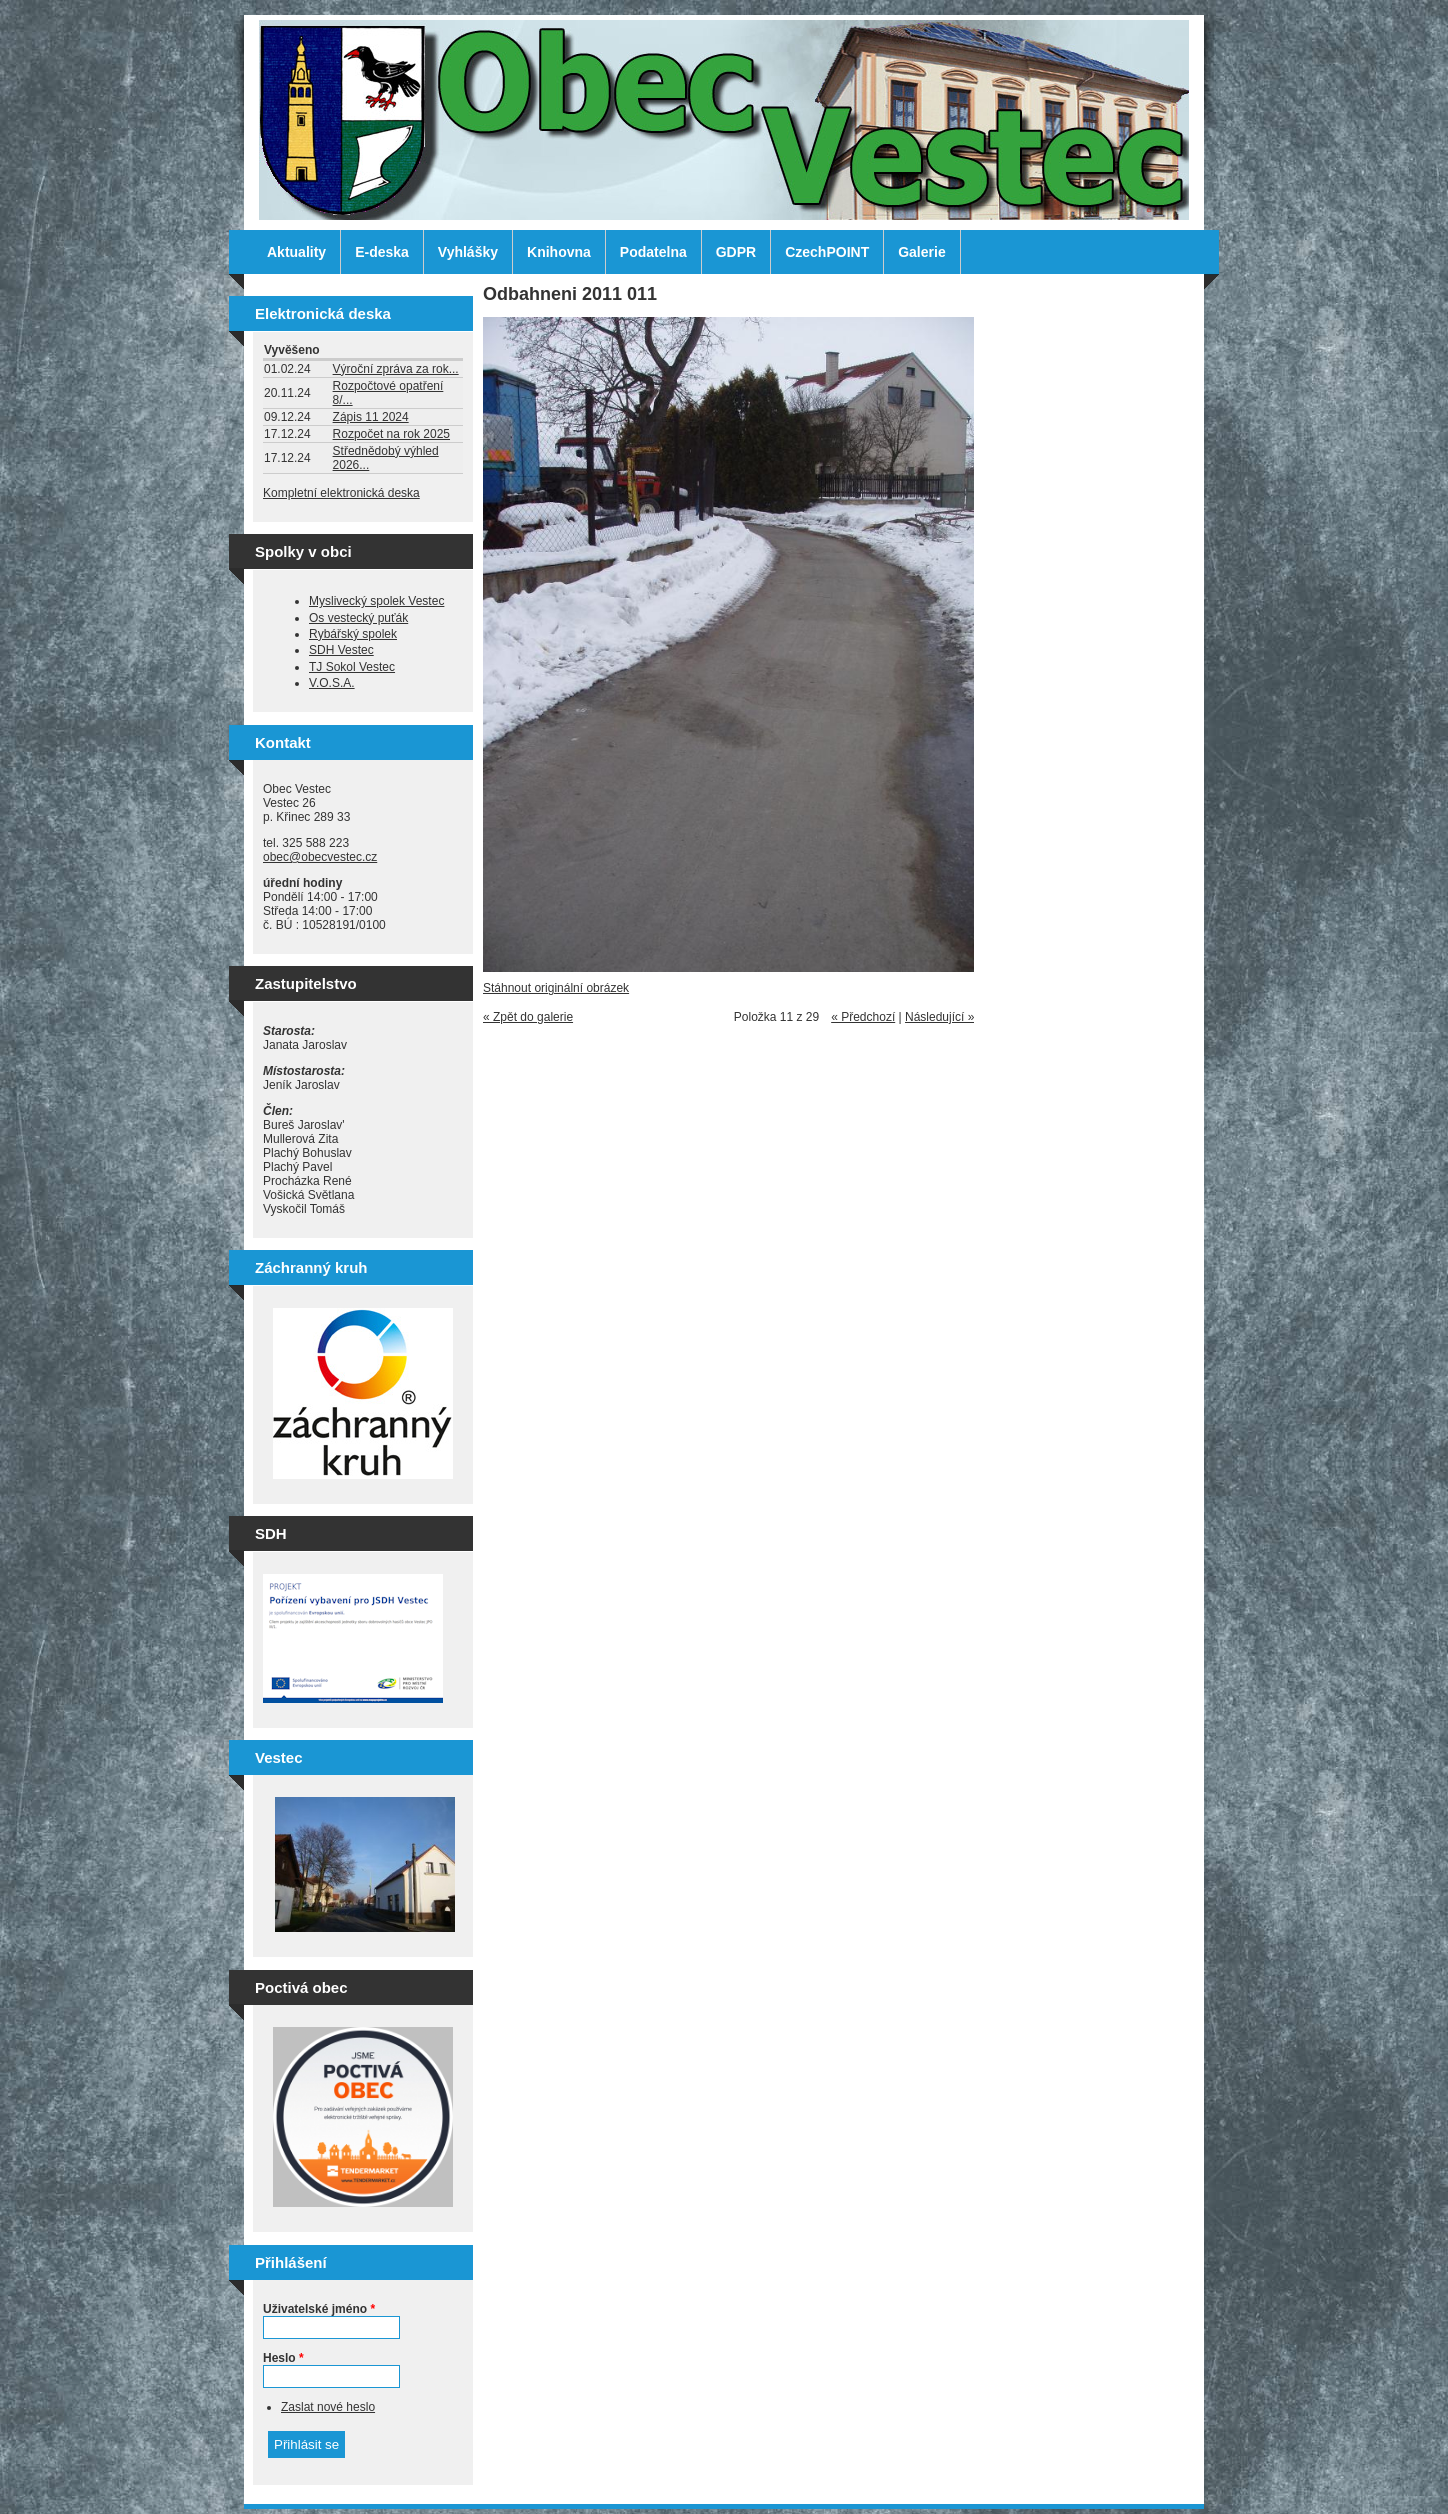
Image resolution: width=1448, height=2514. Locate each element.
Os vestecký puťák (358, 618)
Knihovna (559, 252)
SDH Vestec (341, 650)
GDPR (736, 252)
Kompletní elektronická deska (341, 493)
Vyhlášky (468, 252)
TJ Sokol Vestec (352, 667)
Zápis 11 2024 (371, 417)
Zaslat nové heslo (328, 2407)
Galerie (921, 252)
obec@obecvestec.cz (320, 857)
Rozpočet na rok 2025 (391, 434)
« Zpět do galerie (528, 1017)
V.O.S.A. (332, 683)
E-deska (382, 252)
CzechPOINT (827, 252)
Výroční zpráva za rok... (396, 369)
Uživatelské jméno (319, 2309)
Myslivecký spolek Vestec (376, 601)
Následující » (939, 1017)
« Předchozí (863, 1017)
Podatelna (653, 252)
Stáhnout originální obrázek (556, 988)
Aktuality (296, 252)
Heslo (283, 2358)
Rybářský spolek (353, 634)
